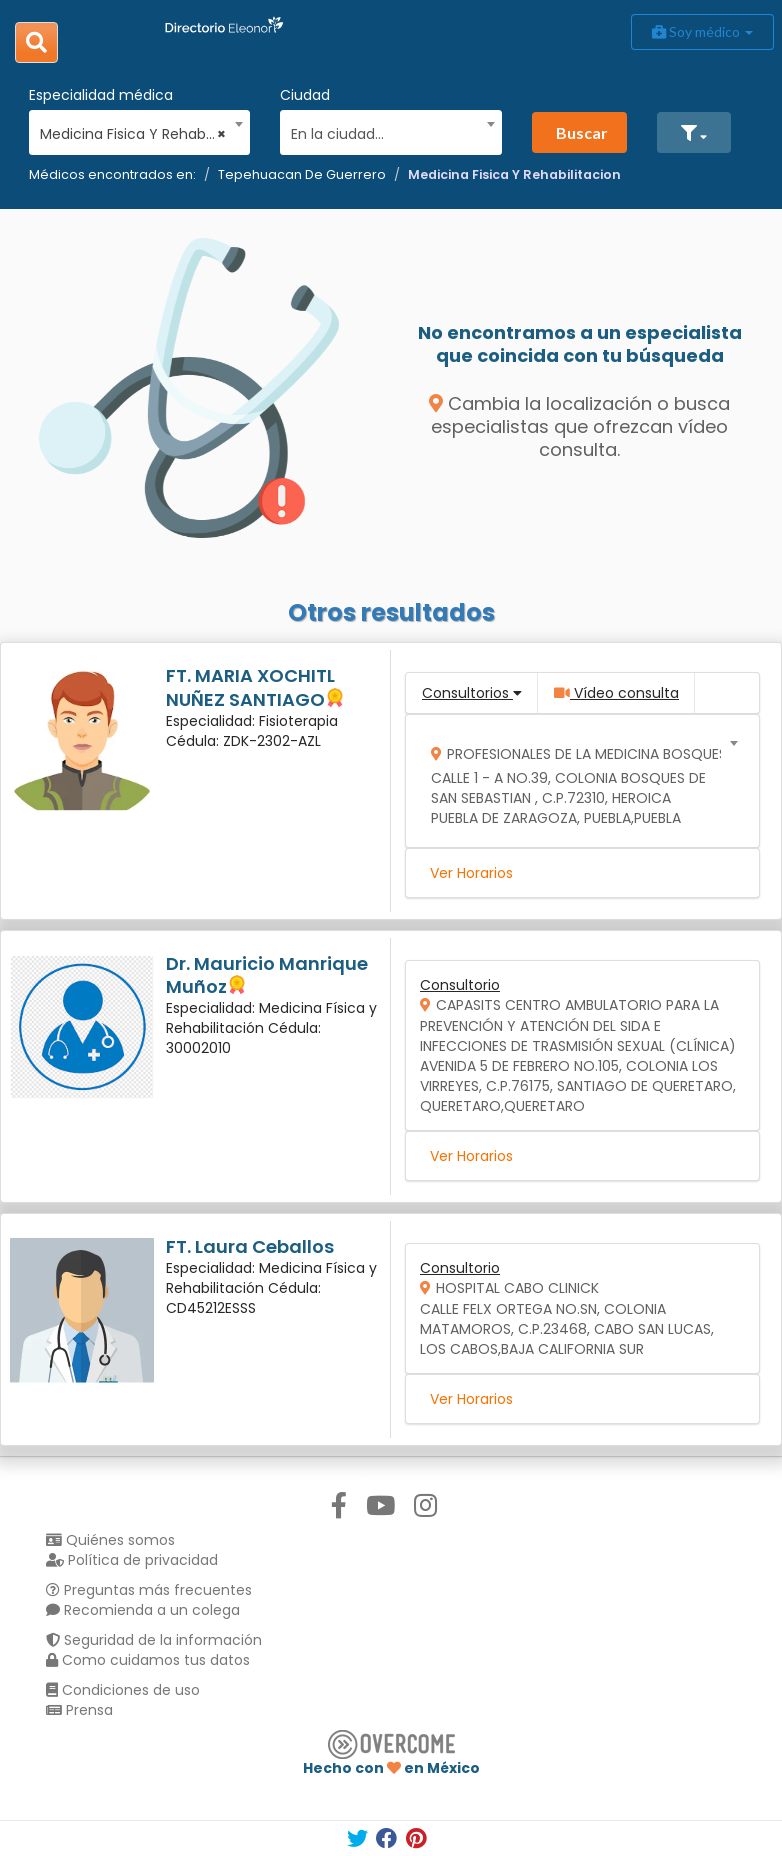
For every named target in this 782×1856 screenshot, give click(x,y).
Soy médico (702, 31)
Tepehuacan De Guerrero (302, 174)
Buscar (582, 132)
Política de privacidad (132, 1560)
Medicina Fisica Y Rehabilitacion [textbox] (133, 134)
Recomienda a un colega (143, 1610)
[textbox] (384, 131)
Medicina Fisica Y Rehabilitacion (514, 174)
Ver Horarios (471, 873)
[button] (694, 132)
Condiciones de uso (123, 1690)
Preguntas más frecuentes (149, 1590)
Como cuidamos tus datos (148, 1660)
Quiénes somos (110, 1540)
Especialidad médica (101, 95)
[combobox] (133, 129)
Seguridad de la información (154, 1640)
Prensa (79, 1710)
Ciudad (305, 95)
